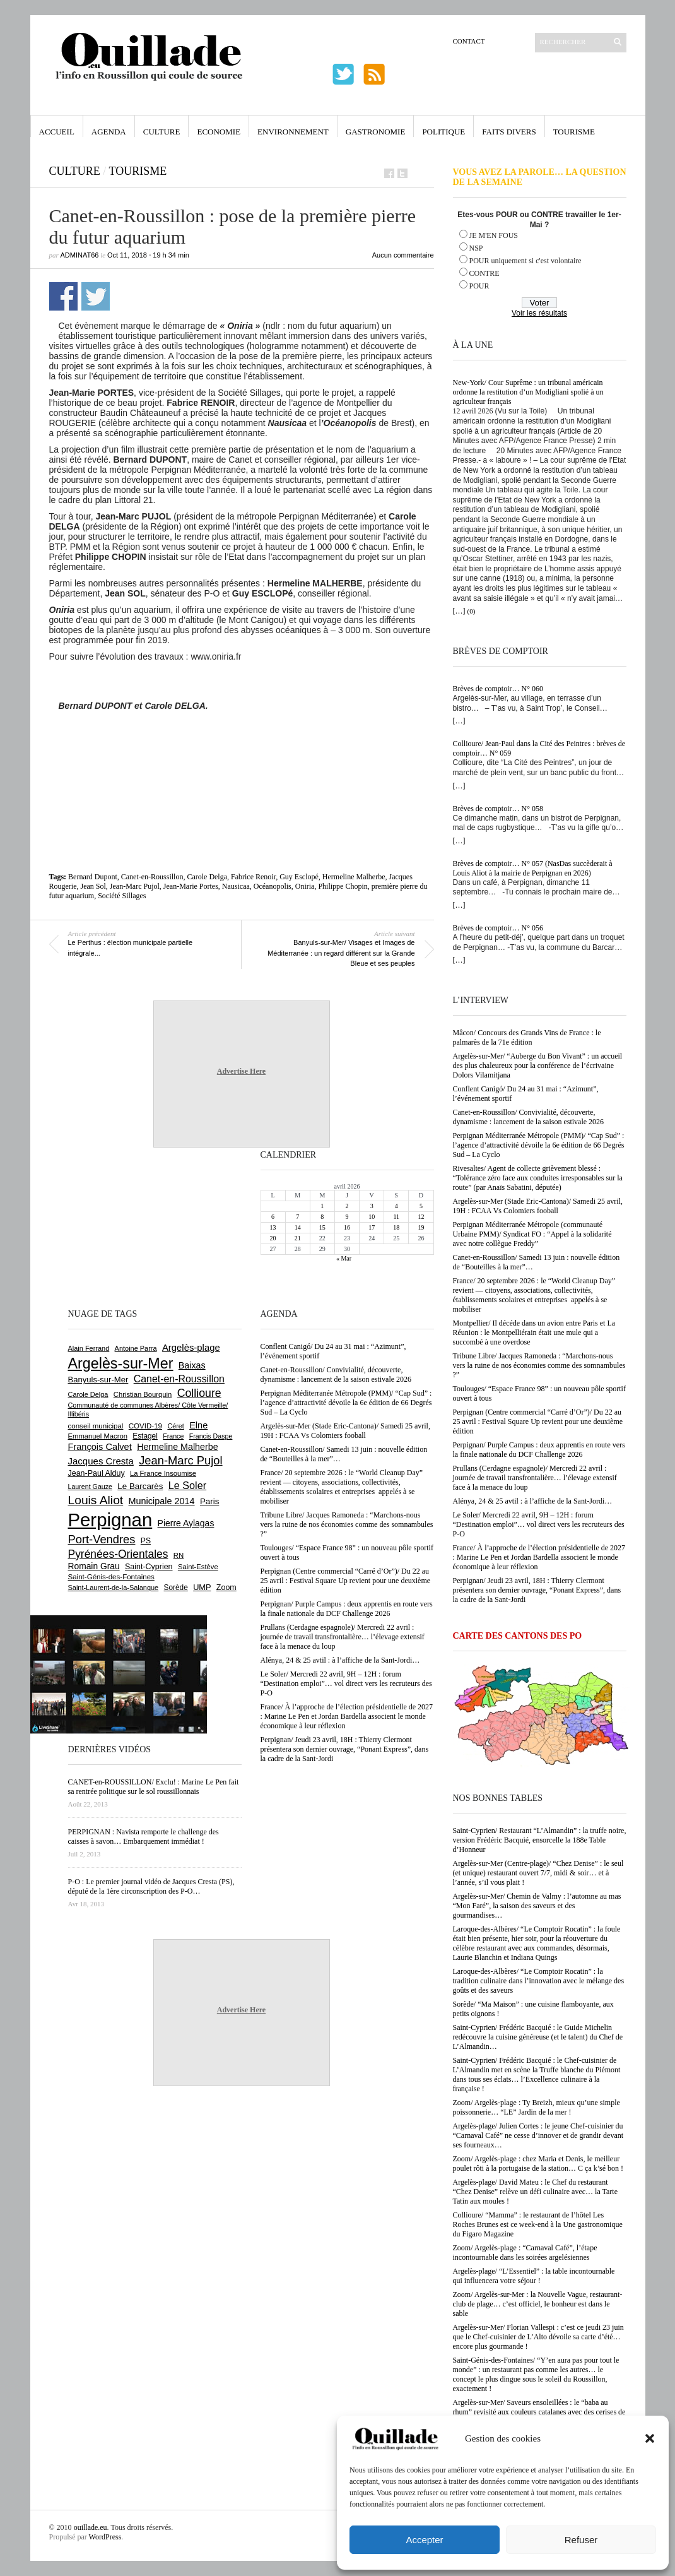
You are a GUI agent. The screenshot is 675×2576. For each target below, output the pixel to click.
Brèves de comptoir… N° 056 (498, 927)
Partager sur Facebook (63, 296)
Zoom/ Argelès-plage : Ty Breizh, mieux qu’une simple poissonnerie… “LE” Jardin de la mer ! (536, 2107)
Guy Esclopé (299, 876)
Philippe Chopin (342, 886)
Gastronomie (376, 131)
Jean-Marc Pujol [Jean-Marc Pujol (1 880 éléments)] (180, 1460)
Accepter (424, 2539)
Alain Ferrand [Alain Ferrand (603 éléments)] (89, 1348)
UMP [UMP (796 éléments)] (202, 1587)
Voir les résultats (539, 313)
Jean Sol (93, 886)
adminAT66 (80, 255)
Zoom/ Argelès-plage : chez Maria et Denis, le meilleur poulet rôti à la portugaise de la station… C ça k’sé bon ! (538, 2163)
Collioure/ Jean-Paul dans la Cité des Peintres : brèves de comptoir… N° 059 (539, 748)
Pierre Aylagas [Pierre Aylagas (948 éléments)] (186, 1523)
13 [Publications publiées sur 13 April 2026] (273, 1227)
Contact (469, 41)
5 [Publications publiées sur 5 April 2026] (421, 1205)
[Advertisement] (241, 745)
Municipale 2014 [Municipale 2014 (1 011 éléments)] (162, 1501)
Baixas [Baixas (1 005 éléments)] (192, 1365)
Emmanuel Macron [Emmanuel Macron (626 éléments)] (97, 1436)
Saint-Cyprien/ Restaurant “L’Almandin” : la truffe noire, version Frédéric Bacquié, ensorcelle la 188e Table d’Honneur (539, 1840)
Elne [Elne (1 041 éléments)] (198, 1425)
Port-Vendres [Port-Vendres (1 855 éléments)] (102, 1539)
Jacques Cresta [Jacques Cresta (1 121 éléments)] (101, 1461)
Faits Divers (509, 131)
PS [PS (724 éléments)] (146, 1540)
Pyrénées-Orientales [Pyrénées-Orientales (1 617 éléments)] (118, 1554)
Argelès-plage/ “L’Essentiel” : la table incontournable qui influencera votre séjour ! (534, 2276)
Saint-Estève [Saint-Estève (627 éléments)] (198, 1566)
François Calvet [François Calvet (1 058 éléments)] (100, 1447)
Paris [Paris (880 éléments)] (209, 1501)
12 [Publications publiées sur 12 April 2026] (421, 1216)
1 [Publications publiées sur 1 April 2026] (322, 1205)
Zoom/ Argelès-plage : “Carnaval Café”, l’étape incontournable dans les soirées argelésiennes (525, 2252)
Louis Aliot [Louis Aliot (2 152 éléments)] (96, 1500)
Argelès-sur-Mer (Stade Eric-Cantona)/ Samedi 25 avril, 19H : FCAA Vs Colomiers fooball (538, 1206)
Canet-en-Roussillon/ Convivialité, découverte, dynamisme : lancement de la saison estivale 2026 (528, 1117)
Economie (218, 131)
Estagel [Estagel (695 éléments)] (145, 1436)
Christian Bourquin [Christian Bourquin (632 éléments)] (143, 1394)
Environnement (293, 131)
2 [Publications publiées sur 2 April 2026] (346, 1205)
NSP (476, 248)
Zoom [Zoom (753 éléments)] (226, 1587)
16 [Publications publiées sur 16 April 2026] (347, 1227)
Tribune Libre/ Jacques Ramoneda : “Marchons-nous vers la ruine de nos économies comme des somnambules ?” (539, 1365)
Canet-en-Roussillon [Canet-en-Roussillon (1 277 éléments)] (179, 1379)
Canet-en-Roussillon (152, 876)
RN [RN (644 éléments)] (178, 1555)
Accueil (56, 131)
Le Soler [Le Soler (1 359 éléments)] (187, 1485)
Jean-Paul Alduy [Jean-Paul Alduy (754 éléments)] (96, 1473)
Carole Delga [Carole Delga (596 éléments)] (88, 1394)
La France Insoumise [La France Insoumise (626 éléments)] (163, 1473)
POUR (479, 286)
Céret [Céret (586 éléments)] (175, 1426)
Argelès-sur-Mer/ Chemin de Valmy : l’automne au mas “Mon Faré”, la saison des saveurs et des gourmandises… (537, 1906)
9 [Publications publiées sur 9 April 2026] (346, 1216)
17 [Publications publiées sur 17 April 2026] (371, 1227)
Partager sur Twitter (95, 296)
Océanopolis (272, 886)
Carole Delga (207, 876)
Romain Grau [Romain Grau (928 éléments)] (94, 1566)
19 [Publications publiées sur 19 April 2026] (421, 1227)
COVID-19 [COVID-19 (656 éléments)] (145, 1426)
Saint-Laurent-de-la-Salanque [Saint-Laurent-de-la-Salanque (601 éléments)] (113, 1587)
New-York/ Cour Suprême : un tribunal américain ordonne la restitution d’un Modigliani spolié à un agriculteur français (528, 392)
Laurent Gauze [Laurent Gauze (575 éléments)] (90, 1486)
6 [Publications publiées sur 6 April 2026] (272, 1216)
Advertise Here (241, 1071)
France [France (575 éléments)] (173, 1436)
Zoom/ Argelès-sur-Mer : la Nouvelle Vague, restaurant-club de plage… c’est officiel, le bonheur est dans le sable (538, 2304)
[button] (649, 2438)
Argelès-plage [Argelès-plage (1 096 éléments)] (191, 1348)
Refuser (581, 2539)
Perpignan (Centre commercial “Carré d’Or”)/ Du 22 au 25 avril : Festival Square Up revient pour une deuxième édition (538, 1421)
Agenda (108, 131)
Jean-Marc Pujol (135, 886)
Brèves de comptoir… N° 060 (498, 688)
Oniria (305, 886)
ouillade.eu (90, 2527)
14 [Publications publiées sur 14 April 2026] (298, 1227)
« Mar (343, 1258)
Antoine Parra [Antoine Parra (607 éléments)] (136, 1348)
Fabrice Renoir (253, 876)
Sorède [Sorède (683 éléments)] (176, 1587)
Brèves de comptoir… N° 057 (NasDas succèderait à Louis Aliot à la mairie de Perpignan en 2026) (533, 868)
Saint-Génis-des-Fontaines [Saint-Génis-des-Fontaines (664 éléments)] (111, 1577)
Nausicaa (236, 886)
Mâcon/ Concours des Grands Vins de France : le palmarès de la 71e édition (527, 1037)
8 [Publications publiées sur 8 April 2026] (322, 1216)
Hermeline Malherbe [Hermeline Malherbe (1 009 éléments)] (177, 1447)
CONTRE (484, 273)
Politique (443, 131)
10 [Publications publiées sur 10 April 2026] (371, 1216)
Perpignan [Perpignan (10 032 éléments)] (110, 1519)
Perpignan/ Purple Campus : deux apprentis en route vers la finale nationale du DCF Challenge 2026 (539, 1449)
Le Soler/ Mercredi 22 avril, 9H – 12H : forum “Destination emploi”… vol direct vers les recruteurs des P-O (539, 1524)
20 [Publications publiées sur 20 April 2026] (273, 1238)
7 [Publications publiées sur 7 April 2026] (297, 1216)
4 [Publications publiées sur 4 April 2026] (396, 1205)
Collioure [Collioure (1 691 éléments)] (199, 1393)
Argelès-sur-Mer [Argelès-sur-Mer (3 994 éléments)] (120, 1363)
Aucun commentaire (403, 255)
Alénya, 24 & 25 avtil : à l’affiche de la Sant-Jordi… (533, 1501)
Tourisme (574, 131)
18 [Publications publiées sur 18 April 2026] (396, 1227)
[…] (459, 611)
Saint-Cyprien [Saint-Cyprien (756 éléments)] (149, 1566)
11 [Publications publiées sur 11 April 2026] (396, 1216)
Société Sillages (122, 895)
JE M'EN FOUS (494, 235)
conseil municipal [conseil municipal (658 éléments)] (96, 1426)
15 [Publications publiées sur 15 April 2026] (322, 1227)
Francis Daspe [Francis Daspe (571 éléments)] (211, 1436)
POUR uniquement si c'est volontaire (525, 260)
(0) (471, 611)
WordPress (105, 2536)
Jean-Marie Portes (190, 886)
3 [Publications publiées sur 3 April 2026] (371, 1205)
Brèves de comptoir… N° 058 (498, 808)
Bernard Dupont (92, 876)
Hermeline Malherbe (353, 876)
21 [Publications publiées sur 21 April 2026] (298, 1238)
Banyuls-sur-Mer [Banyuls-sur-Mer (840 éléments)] (98, 1379)
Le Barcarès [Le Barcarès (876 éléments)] (140, 1486)
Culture (161, 131)
